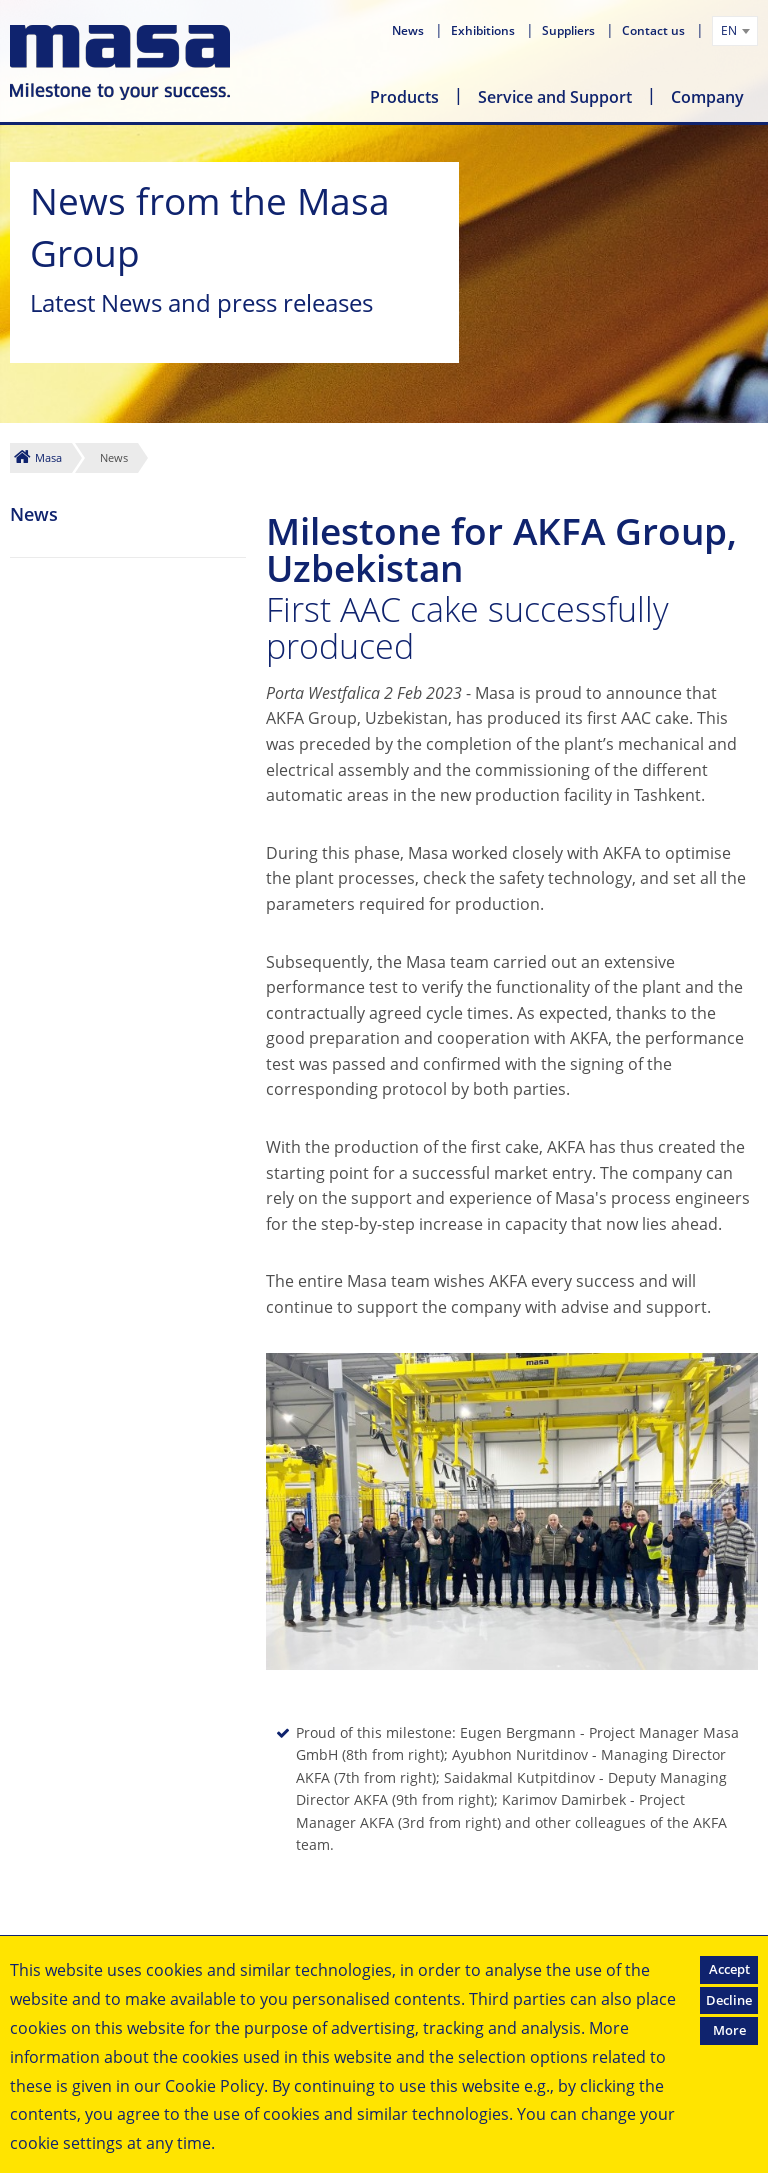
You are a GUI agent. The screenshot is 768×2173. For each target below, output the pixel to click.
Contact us (655, 30)
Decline (729, 2000)
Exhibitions (484, 30)
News (409, 30)
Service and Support (555, 97)
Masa (48, 457)
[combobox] (735, 31)
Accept (729, 1969)
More (729, 2030)
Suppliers (570, 30)
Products (404, 97)
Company (707, 97)
